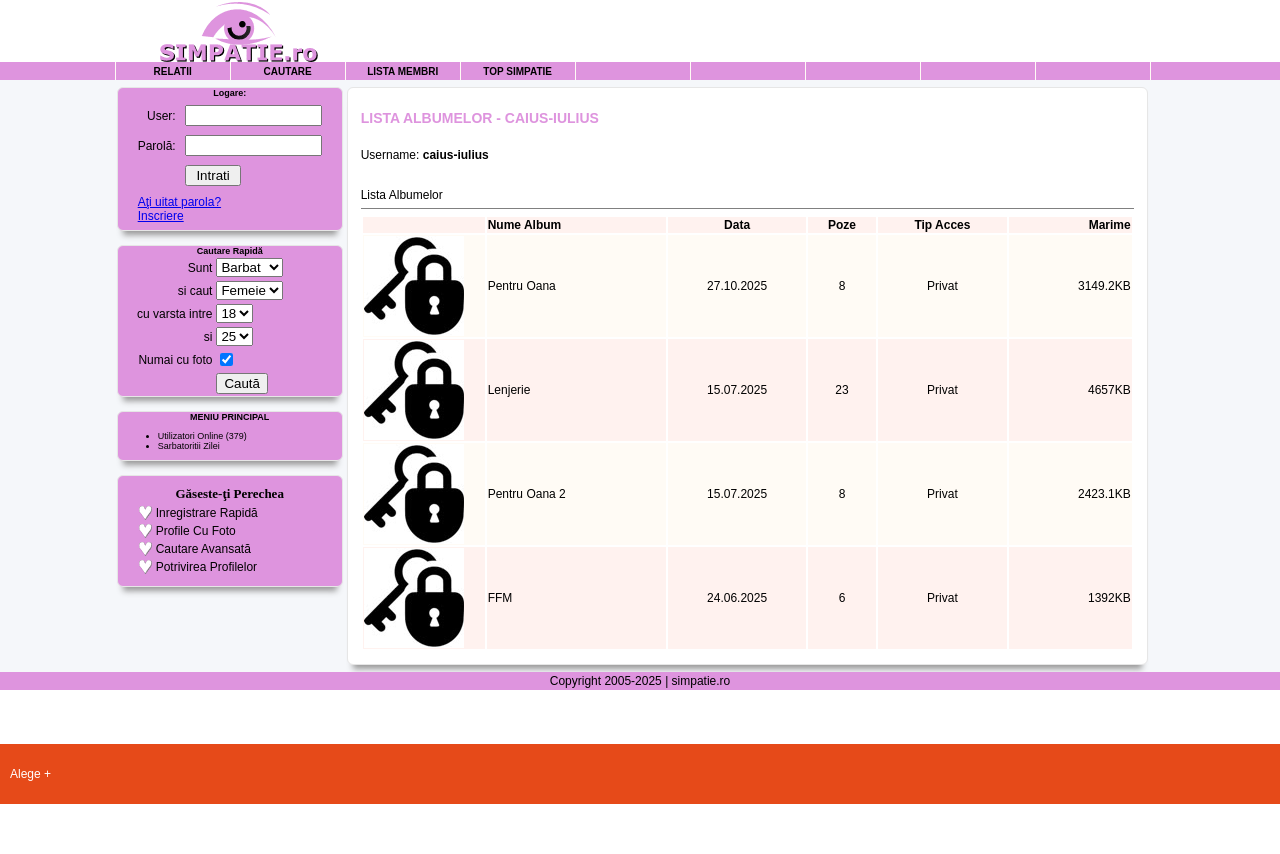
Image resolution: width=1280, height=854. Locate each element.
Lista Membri (402, 71)
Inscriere (161, 216)
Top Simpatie (517, 71)
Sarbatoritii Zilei (189, 446)
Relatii (173, 71)
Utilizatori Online (191, 436)
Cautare (288, 71)
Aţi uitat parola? (179, 202)
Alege (25, 774)
